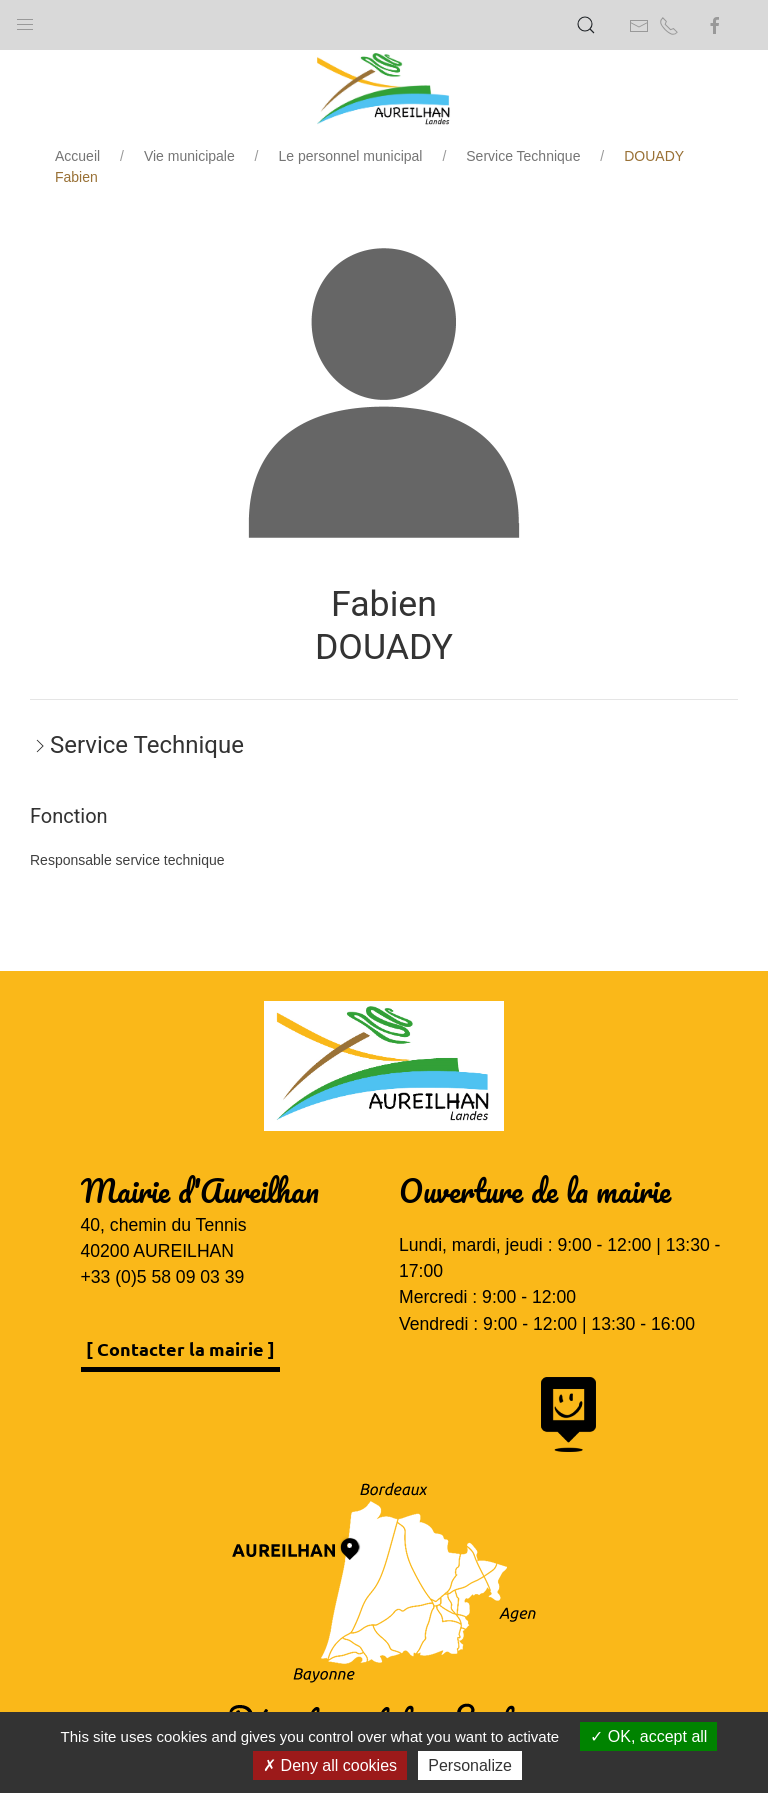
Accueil (77, 156)
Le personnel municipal (351, 156)
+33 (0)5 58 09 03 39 (163, 1277)
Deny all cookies (330, 1765)
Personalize (470, 1765)
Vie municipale (189, 156)
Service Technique (523, 156)
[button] (25, 20)
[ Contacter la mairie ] (180, 1348)
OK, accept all (648, 1736)
